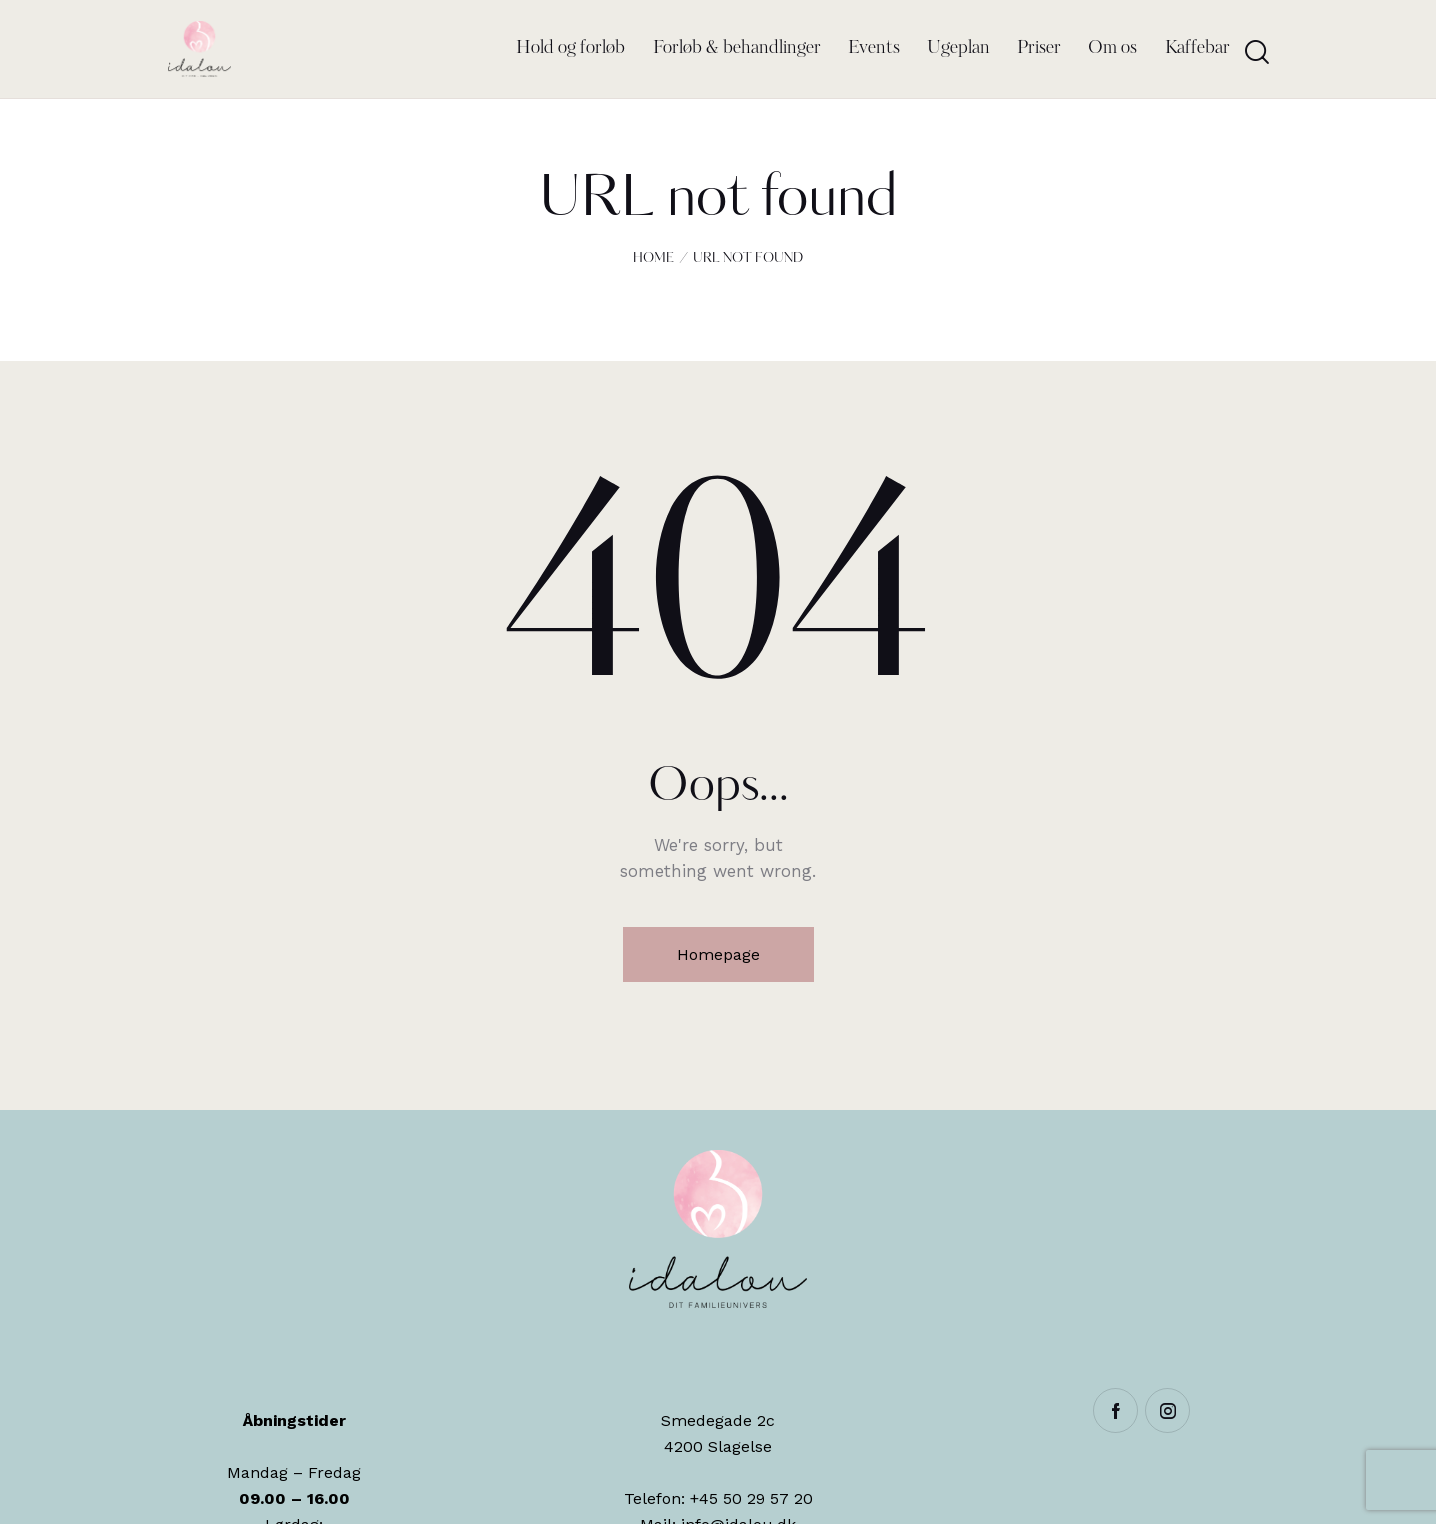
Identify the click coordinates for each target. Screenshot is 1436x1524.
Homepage (718, 954)
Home (653, 258)
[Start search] (1257, 52)
